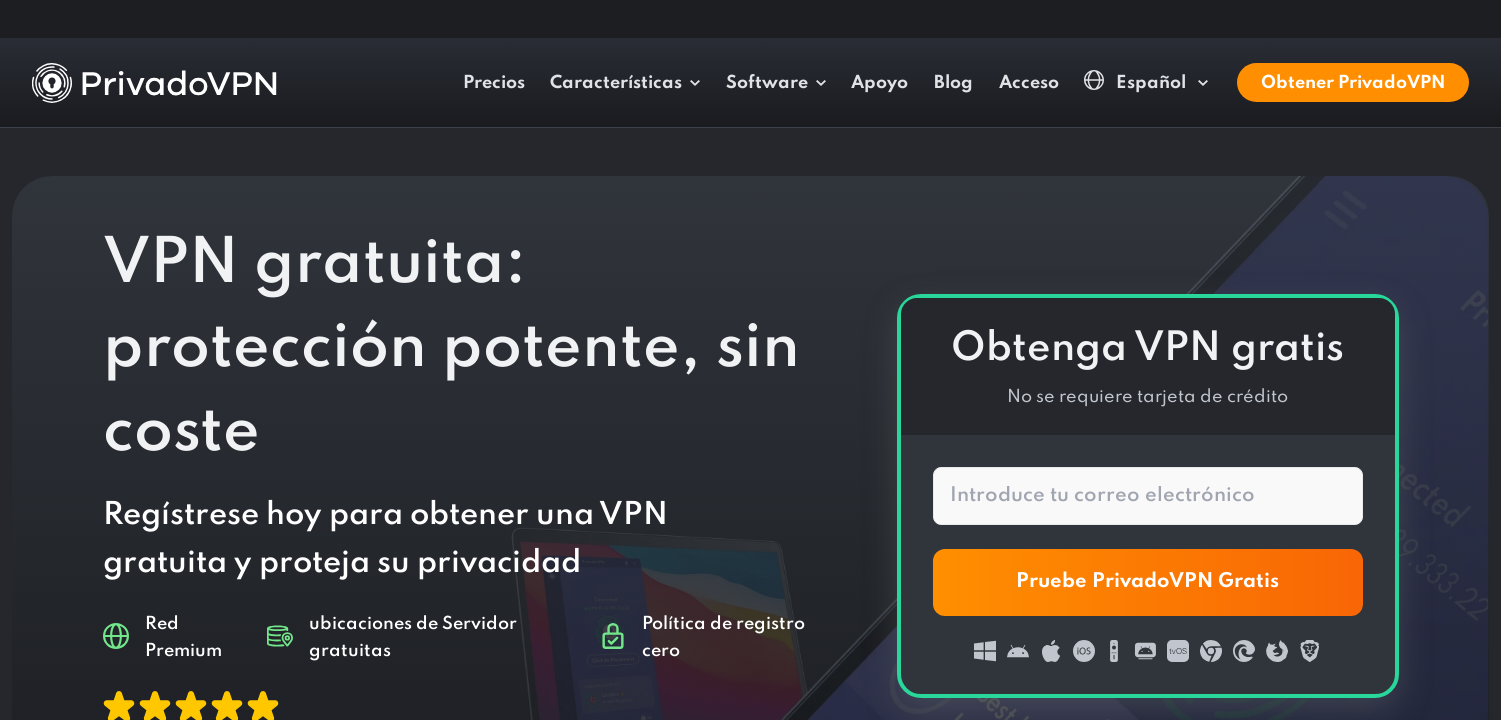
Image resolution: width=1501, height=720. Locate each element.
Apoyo (879, 83)
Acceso (1029, 83)
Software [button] (767, 83)
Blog (953, 83)
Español (1137, 81)
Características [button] (616, 83)
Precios (494, 83)
